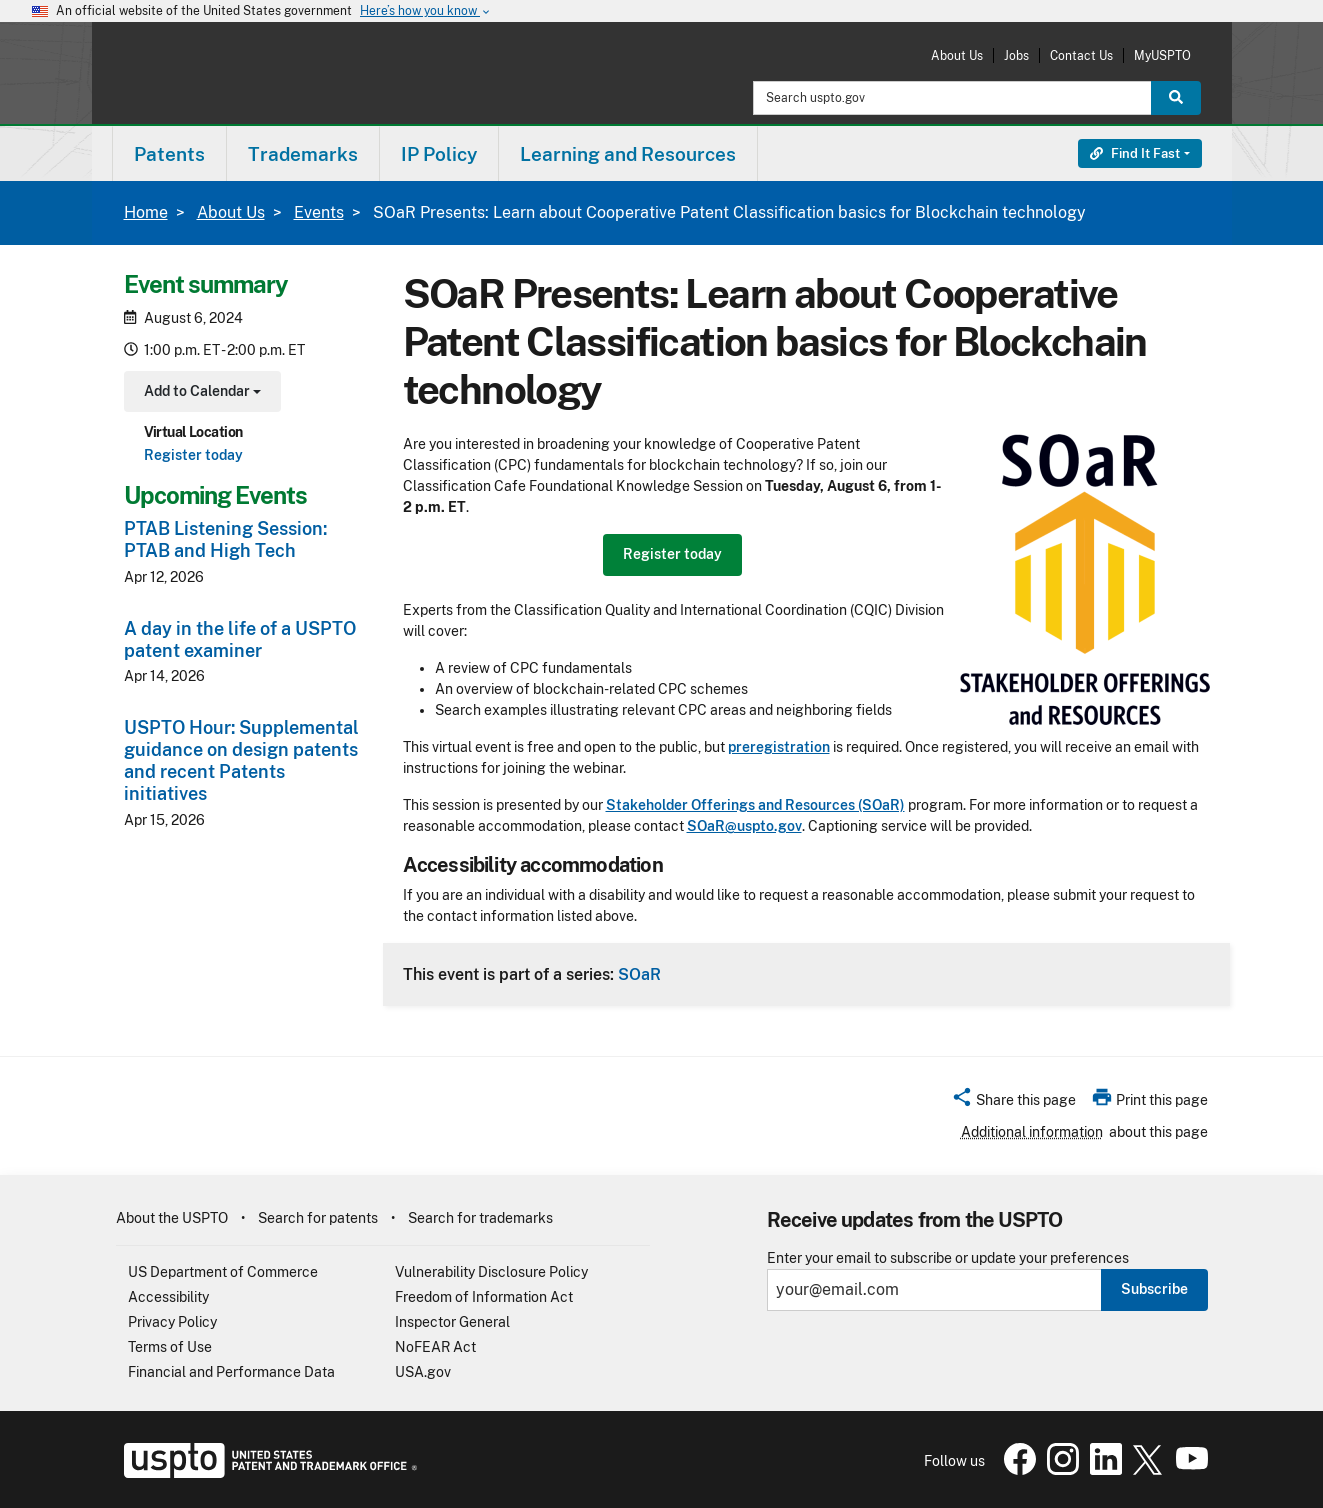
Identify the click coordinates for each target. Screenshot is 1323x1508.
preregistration (779, 747)
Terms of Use (170, 1347)
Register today (193, 455)
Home (146, 212)
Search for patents (318, 1218)
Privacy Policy (172, 1322)
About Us (957, 55)
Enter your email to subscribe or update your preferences (948, 1258)
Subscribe (1154, 1289)
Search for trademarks (480, 1218)
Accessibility (168, 1297)
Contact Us (1081, 55)
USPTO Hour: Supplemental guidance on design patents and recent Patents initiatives (241, 760)
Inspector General (452, 1322)
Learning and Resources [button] (628, 154)
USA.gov (423, 1372)
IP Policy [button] (439, 154)
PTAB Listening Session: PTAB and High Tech (225, 539)
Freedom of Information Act (484, 1297)
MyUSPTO (1162, 55)
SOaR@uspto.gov (744, 826)
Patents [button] (169, 154)
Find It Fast (1135, 153)
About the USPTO (172, 1218)
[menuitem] (169, 153)
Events (319, 212)
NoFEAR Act (435, 1347)
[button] (1013, 1103)
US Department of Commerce (223, 1272)
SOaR (639, 974)
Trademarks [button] (303, 154)
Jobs (1016, 55)
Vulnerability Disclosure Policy (491, 1272)
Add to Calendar (200, 393)
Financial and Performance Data (231, 1372)
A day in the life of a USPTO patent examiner (240, 639)
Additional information (1032, 1132)
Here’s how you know (426, 11)
